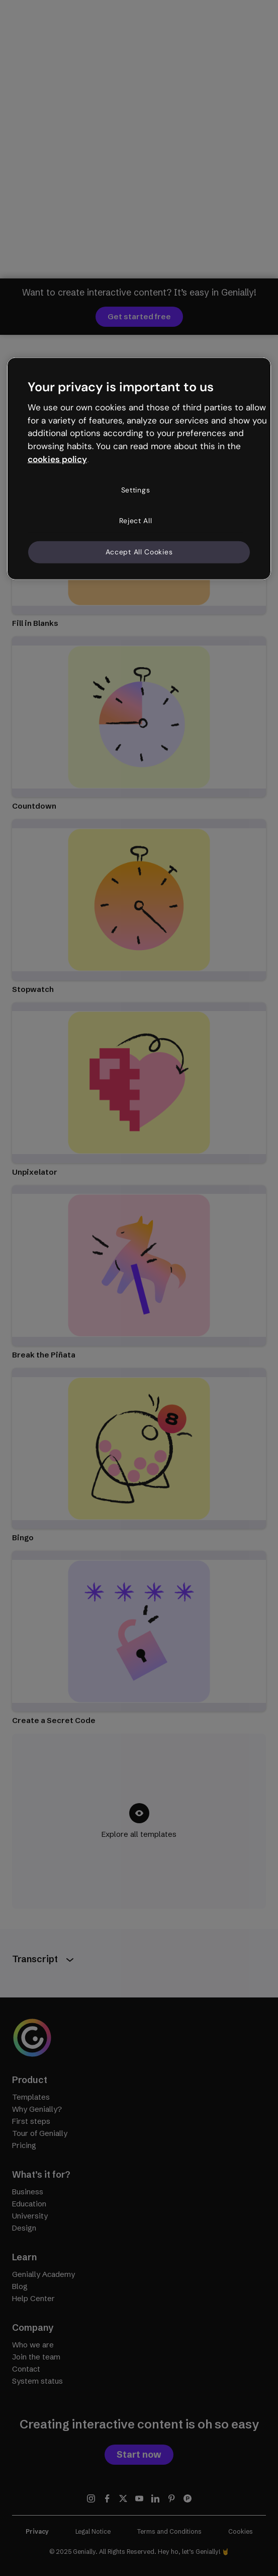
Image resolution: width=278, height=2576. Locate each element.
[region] (139, 468)
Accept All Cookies (139, 551)
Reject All (135, 520)
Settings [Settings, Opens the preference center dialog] (135, 489)
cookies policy (57, 459)
